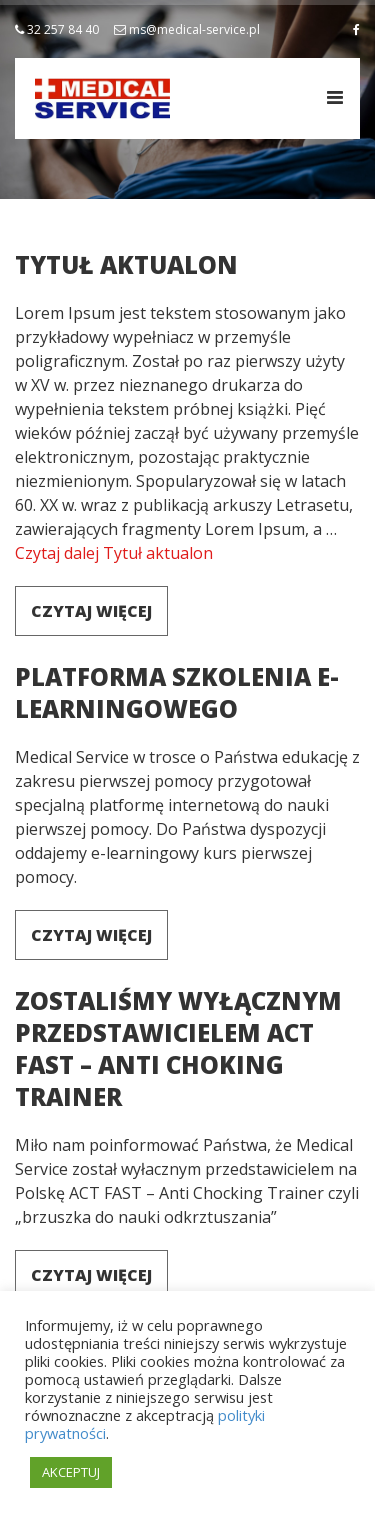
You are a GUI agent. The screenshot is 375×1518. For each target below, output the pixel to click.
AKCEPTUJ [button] (71, 1472)
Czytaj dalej (114, 553)
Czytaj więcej (91, 611)
